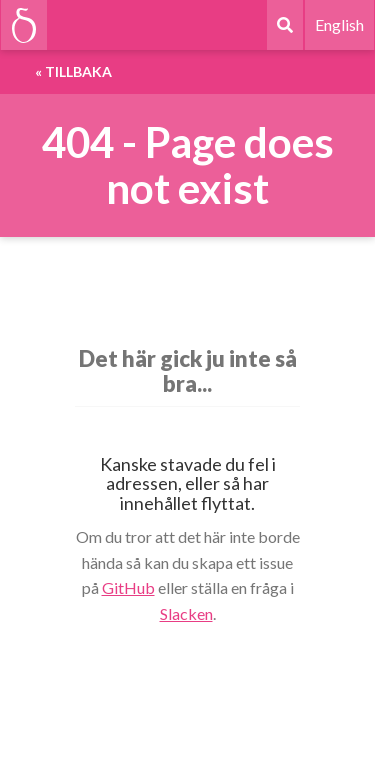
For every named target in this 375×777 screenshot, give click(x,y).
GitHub (128, 587)
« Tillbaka (73, 71)
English (339, 24)
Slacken (186, 613)
